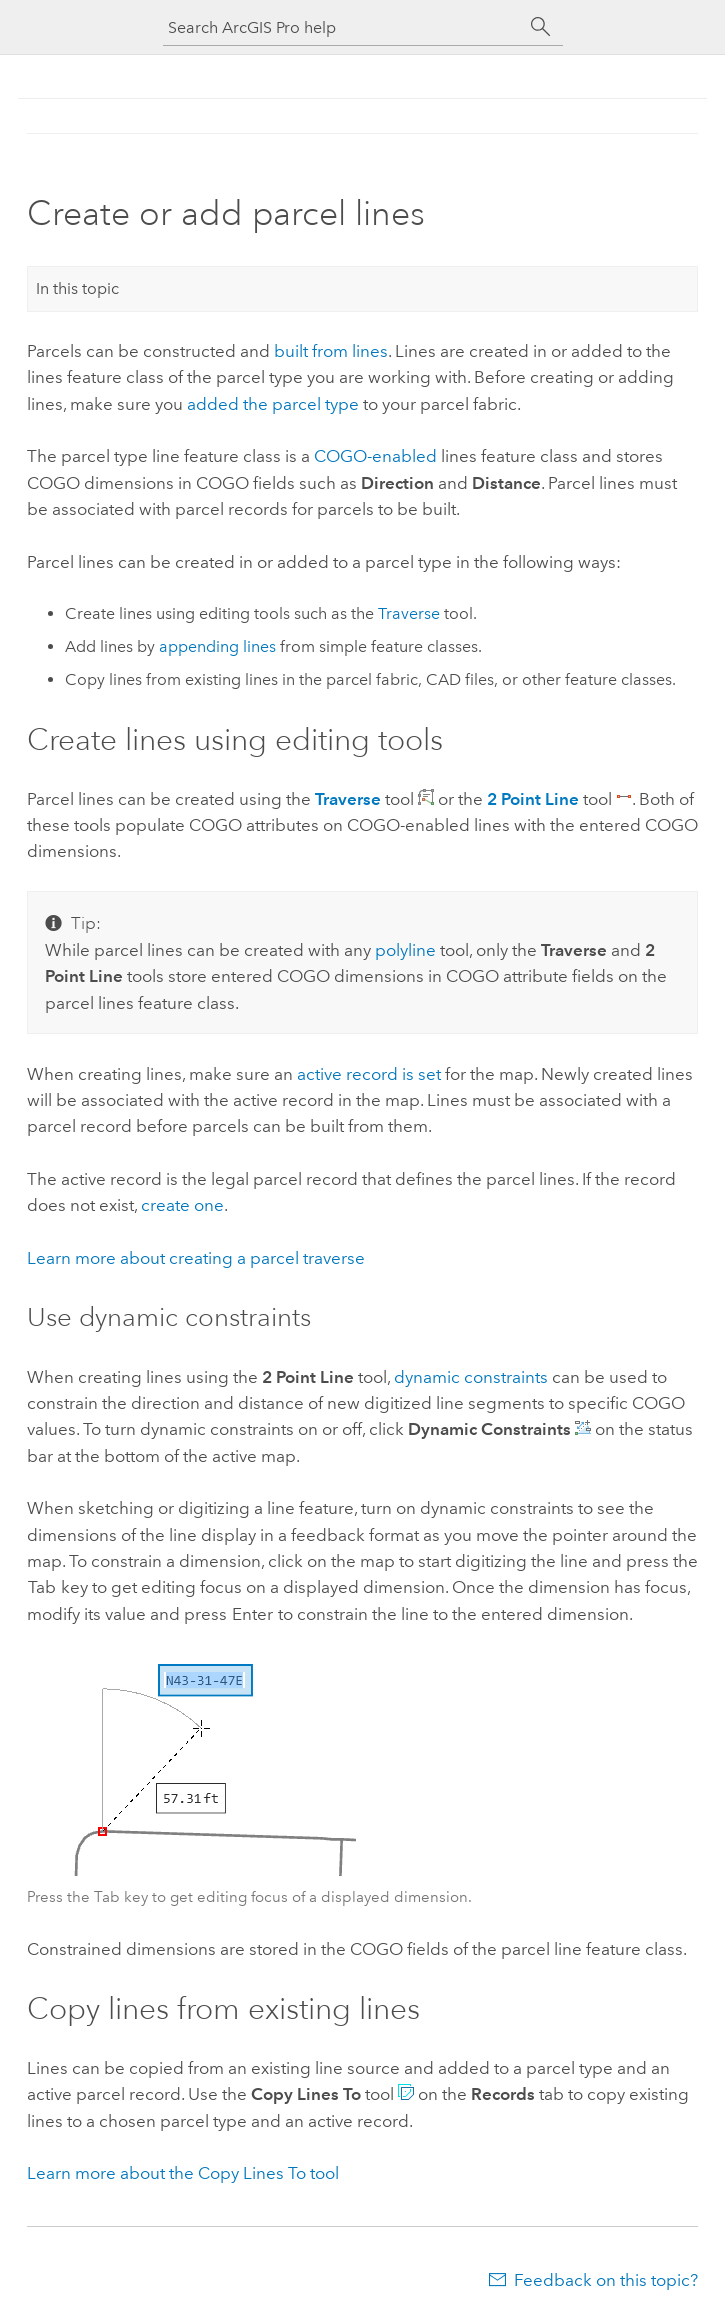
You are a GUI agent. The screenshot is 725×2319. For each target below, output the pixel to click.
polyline (405, 950)
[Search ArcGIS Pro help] (343, 27)
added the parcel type (273, 404)
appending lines (217, 646)
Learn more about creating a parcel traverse (196, 1258)
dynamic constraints (471, 1377)
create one (182, 1205)
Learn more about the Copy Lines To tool (183, 2173)
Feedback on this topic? (606, 2280)
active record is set (369, 1074)
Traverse (409, 613)
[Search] (541, 27)
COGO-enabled (375, 456)
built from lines (331, 351)
